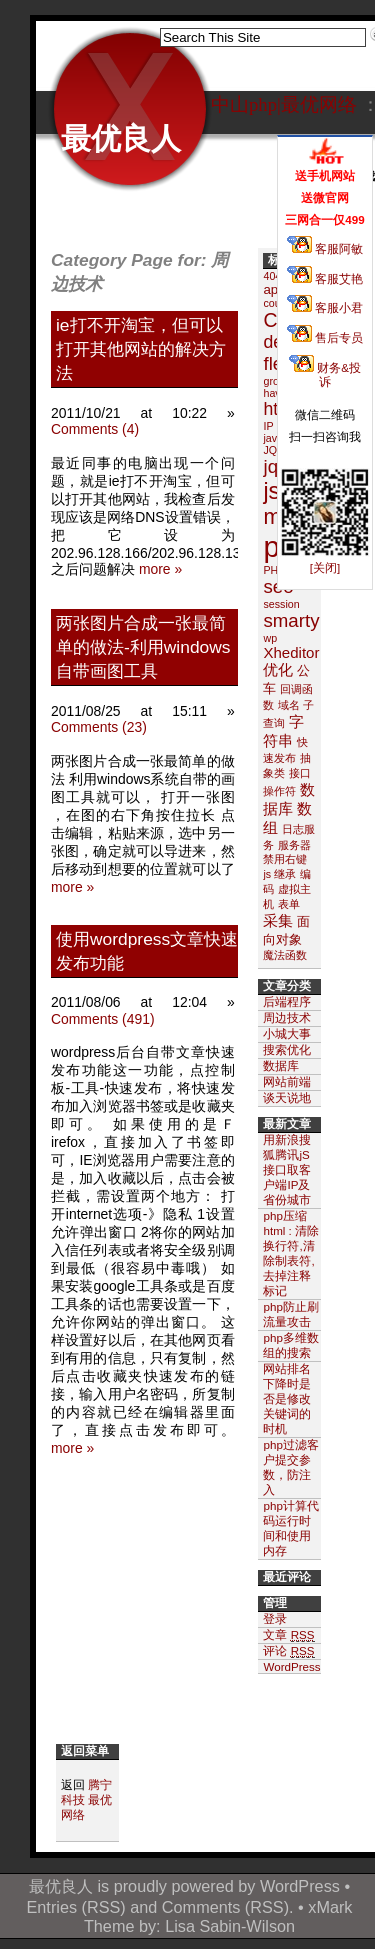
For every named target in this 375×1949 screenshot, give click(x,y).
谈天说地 (287, 1097)
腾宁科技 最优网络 (86, 1799)
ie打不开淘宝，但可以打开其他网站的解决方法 (141, 349)
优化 (278, 669)
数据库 (281, 1065)
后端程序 (287, 1001)
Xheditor (291, 652)
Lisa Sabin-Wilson (230, 1926)
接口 (300, 773)
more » (160, 569)
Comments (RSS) (225, 1907)
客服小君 (325, 307)
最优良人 (121, 138)
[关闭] (325, 567)
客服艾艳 (325, 278)
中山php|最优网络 (284, 104)
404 (272, 276)
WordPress (300, 1886)
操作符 (279, 791)
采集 (278, 920)
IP (268, 426)
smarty (291, 620)
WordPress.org (301, 1666)
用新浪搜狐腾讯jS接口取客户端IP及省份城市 (287, 1169)
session (281, 604)
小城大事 (287, 1033)
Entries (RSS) (76, 1907)
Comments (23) (99, 727)
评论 (288, 1651)
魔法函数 (285, 955)
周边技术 (287, 1017)
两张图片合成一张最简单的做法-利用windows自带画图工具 (143, 647)
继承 (285, 874)
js (271, 491)
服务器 (294, 845)
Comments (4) (95, 429)
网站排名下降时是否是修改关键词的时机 (287, 1398)
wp (270, 638)
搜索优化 (287, 1049)
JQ (270, 450)
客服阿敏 (325, 248)
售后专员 (325, 337)
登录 (275, 1618)
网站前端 (287, 1081)
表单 (289, 904)
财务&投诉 (325, 374)
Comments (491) (103, 1019)
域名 (289, 705)
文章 (288, 1635)
